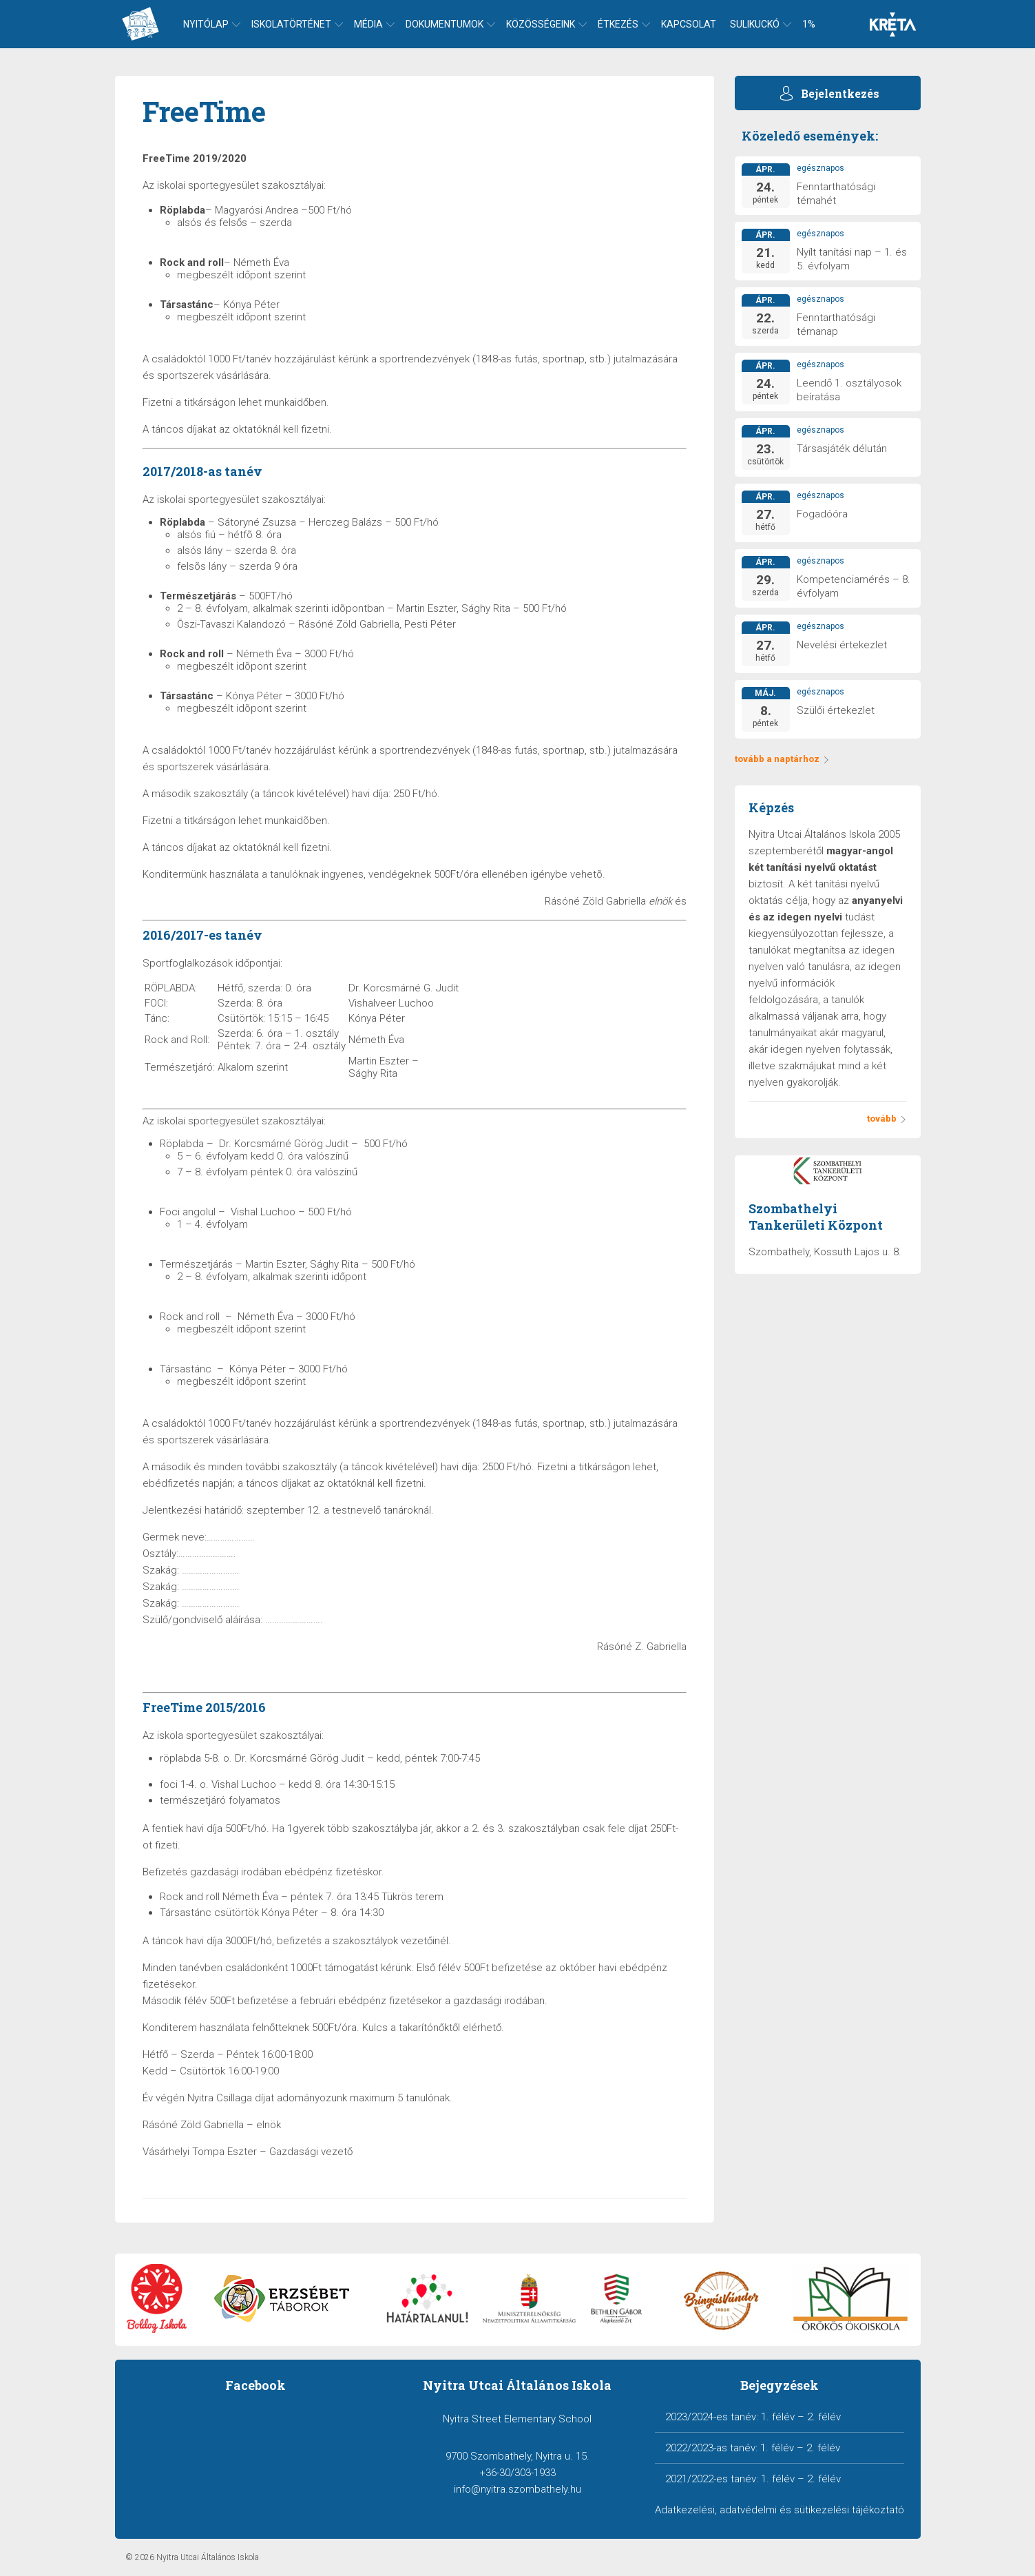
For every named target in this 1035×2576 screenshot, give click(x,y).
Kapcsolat (688, 24)
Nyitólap (206, 24)
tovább (887, 1118)
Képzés (771, 807)
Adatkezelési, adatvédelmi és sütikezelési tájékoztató (779, 2510)
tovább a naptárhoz (782, 759)
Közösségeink (540, 24)
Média (368, 24)
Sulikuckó (755, 24)
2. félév (824, 2417)
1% (808, 24)
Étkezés (618, 24)
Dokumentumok (444, 24)
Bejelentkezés (840, 93)
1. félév (778, 2417)
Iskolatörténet (291, 24)
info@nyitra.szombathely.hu (517, 2489)
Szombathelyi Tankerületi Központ (816, 1216)
